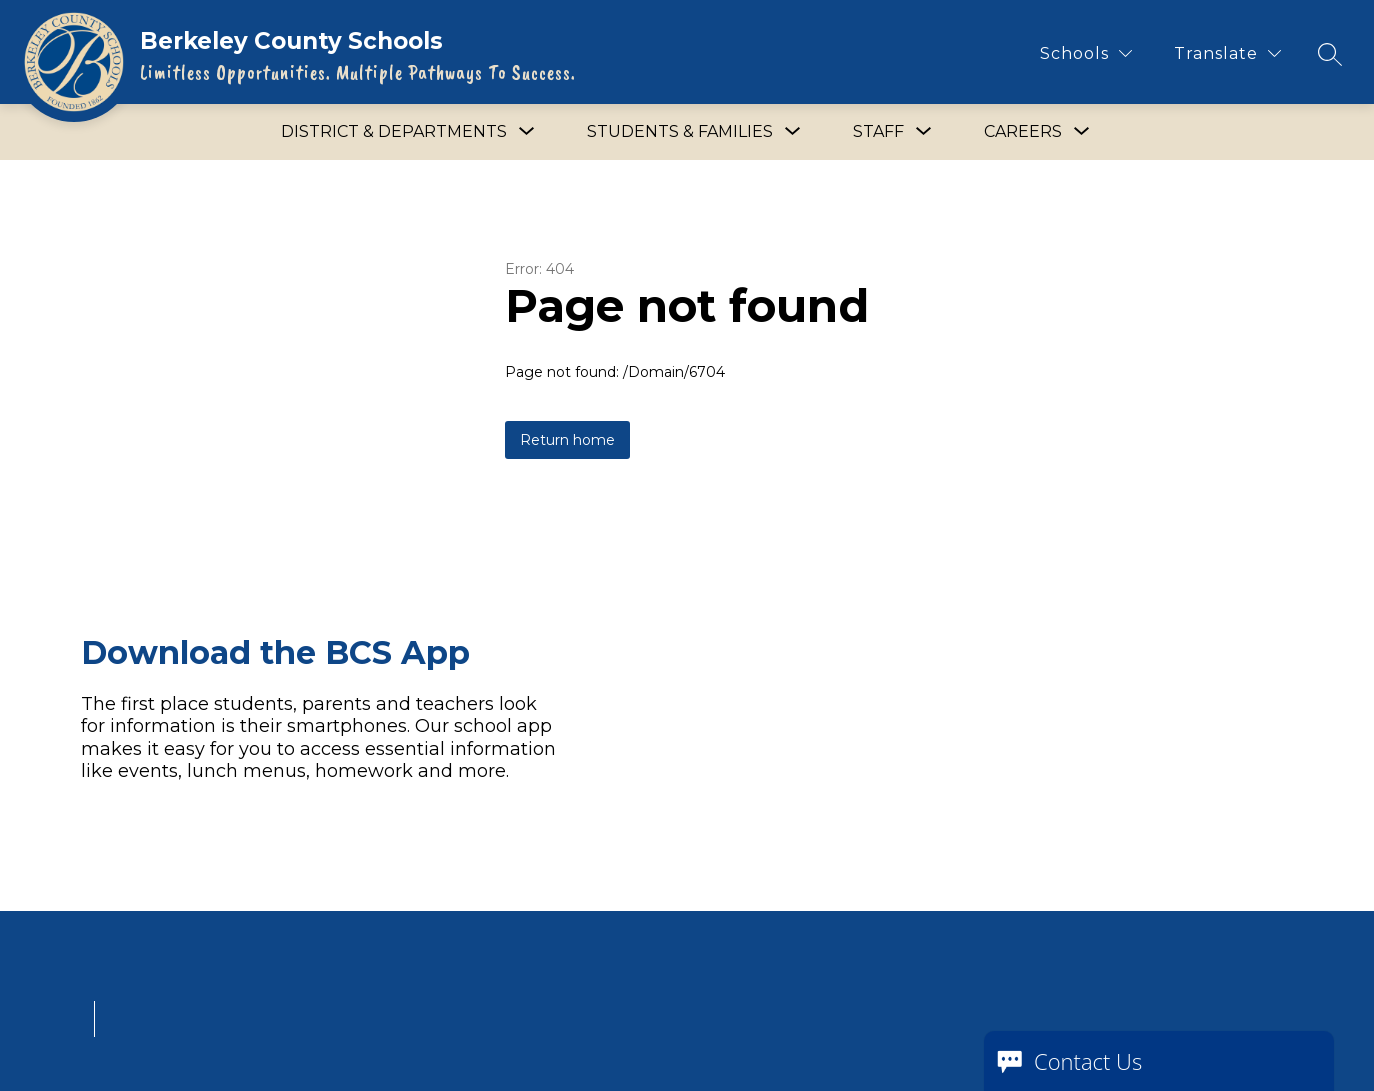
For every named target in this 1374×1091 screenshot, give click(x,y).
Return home (567, 440)
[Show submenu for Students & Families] (680, 132)
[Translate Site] (1227, 53)
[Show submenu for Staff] (878, 132)
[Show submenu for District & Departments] (394, 132)
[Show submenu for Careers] (1023, 132)
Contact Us (1088, 1061)
